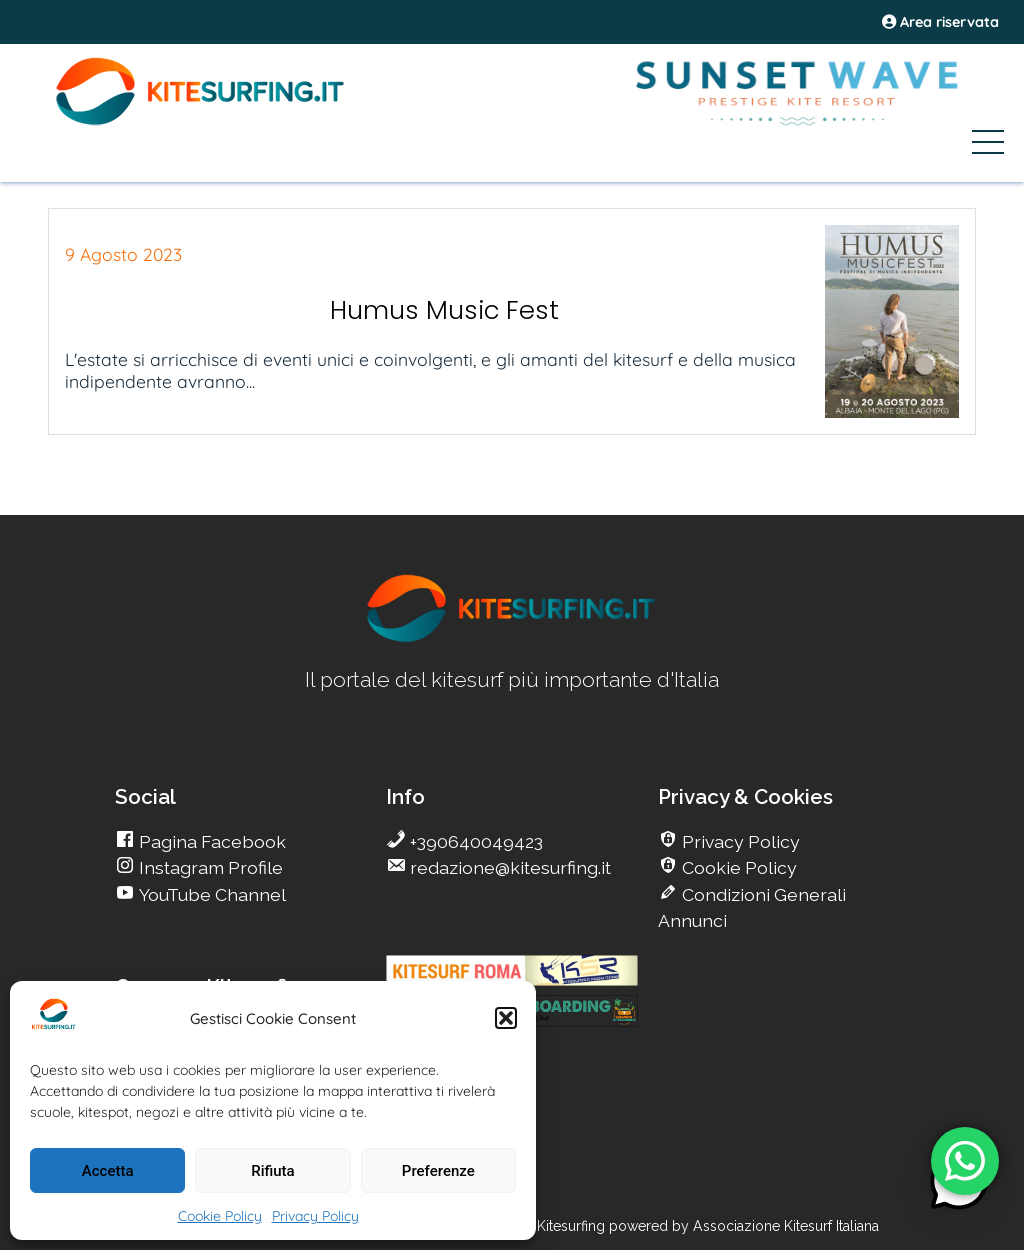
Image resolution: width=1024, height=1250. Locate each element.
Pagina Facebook (210, 841)
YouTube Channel (210, 894)
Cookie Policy (220, 1216)
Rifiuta (272, 1171)
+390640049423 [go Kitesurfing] (474, 841)
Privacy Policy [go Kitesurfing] (739, 841)
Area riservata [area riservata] (940, 22)
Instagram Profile (209, 867)
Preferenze (438, 1171)
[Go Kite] (201, 122)
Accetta (108, 1171)
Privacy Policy (315, 1216)
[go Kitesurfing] (512, 638)
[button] (506, 1018)
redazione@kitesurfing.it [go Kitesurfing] (508, 867)
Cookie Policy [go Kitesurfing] (737, 867)
